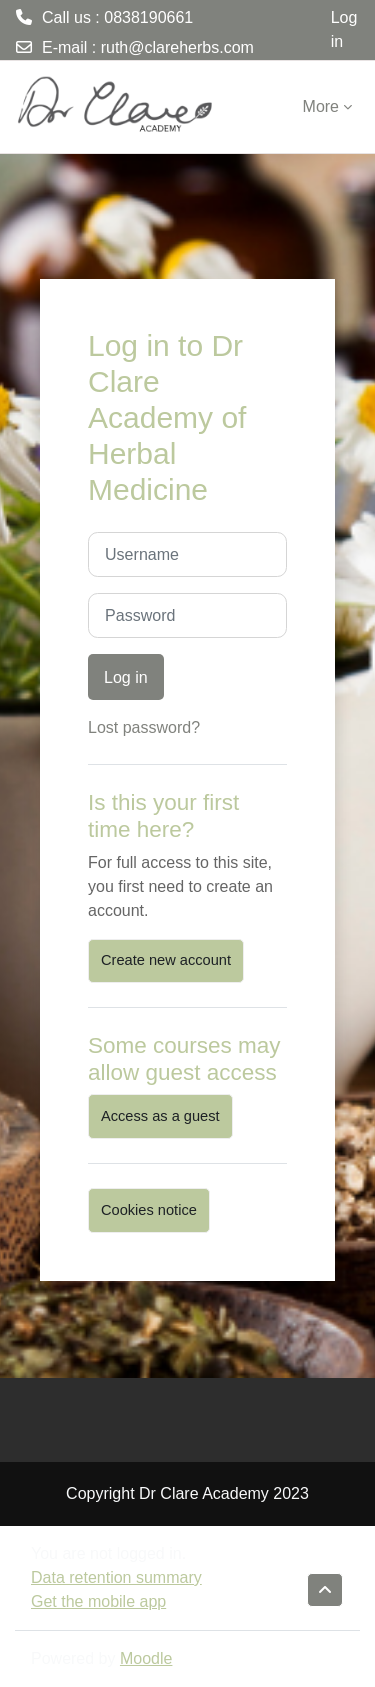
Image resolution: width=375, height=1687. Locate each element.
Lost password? (144, 727)
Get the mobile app (98, 1601)
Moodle (146, 1658)
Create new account (166, 960)
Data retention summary (116, 1577)
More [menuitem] (321, 106)
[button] (325, 1590)
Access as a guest (160, 1116)
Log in (344, 29)
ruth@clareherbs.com (177, 47)
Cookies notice (149, 1210)
